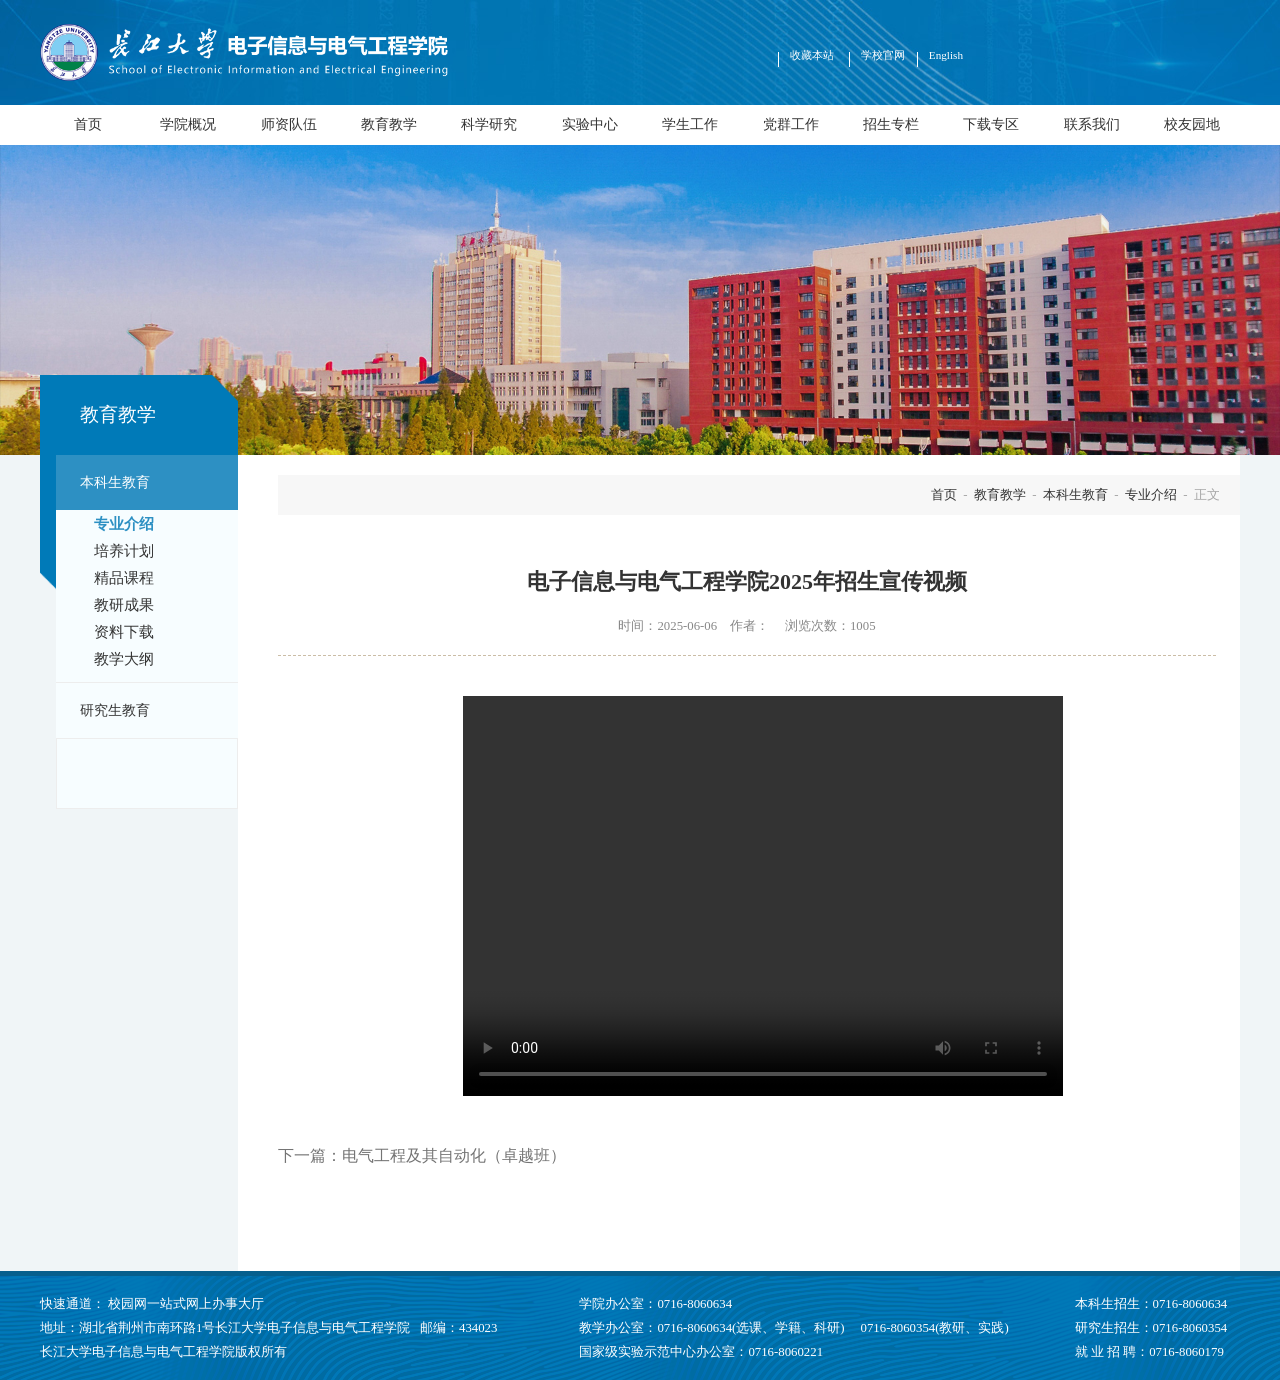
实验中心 (590, 124)
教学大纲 (124, 659)
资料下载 (124, 632)
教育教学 (389, 124)
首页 (88, 124)
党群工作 (791, 124)
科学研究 (489, 124)
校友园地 (1192, 124)
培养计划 (124, 551)
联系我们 (1092, 124)
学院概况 (188, 124)
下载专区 (991, 124)
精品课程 (124, 578)
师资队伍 (289, 124)
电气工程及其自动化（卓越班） (454, 1155)
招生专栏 (891, 124)
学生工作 (690, 124)
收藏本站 (813, 55)
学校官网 (883, 55)
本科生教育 (115, 482)
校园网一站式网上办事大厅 (186, 1304)
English (946, 55)
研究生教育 (115, 710)
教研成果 (124, 605)
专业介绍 (124, 524)
